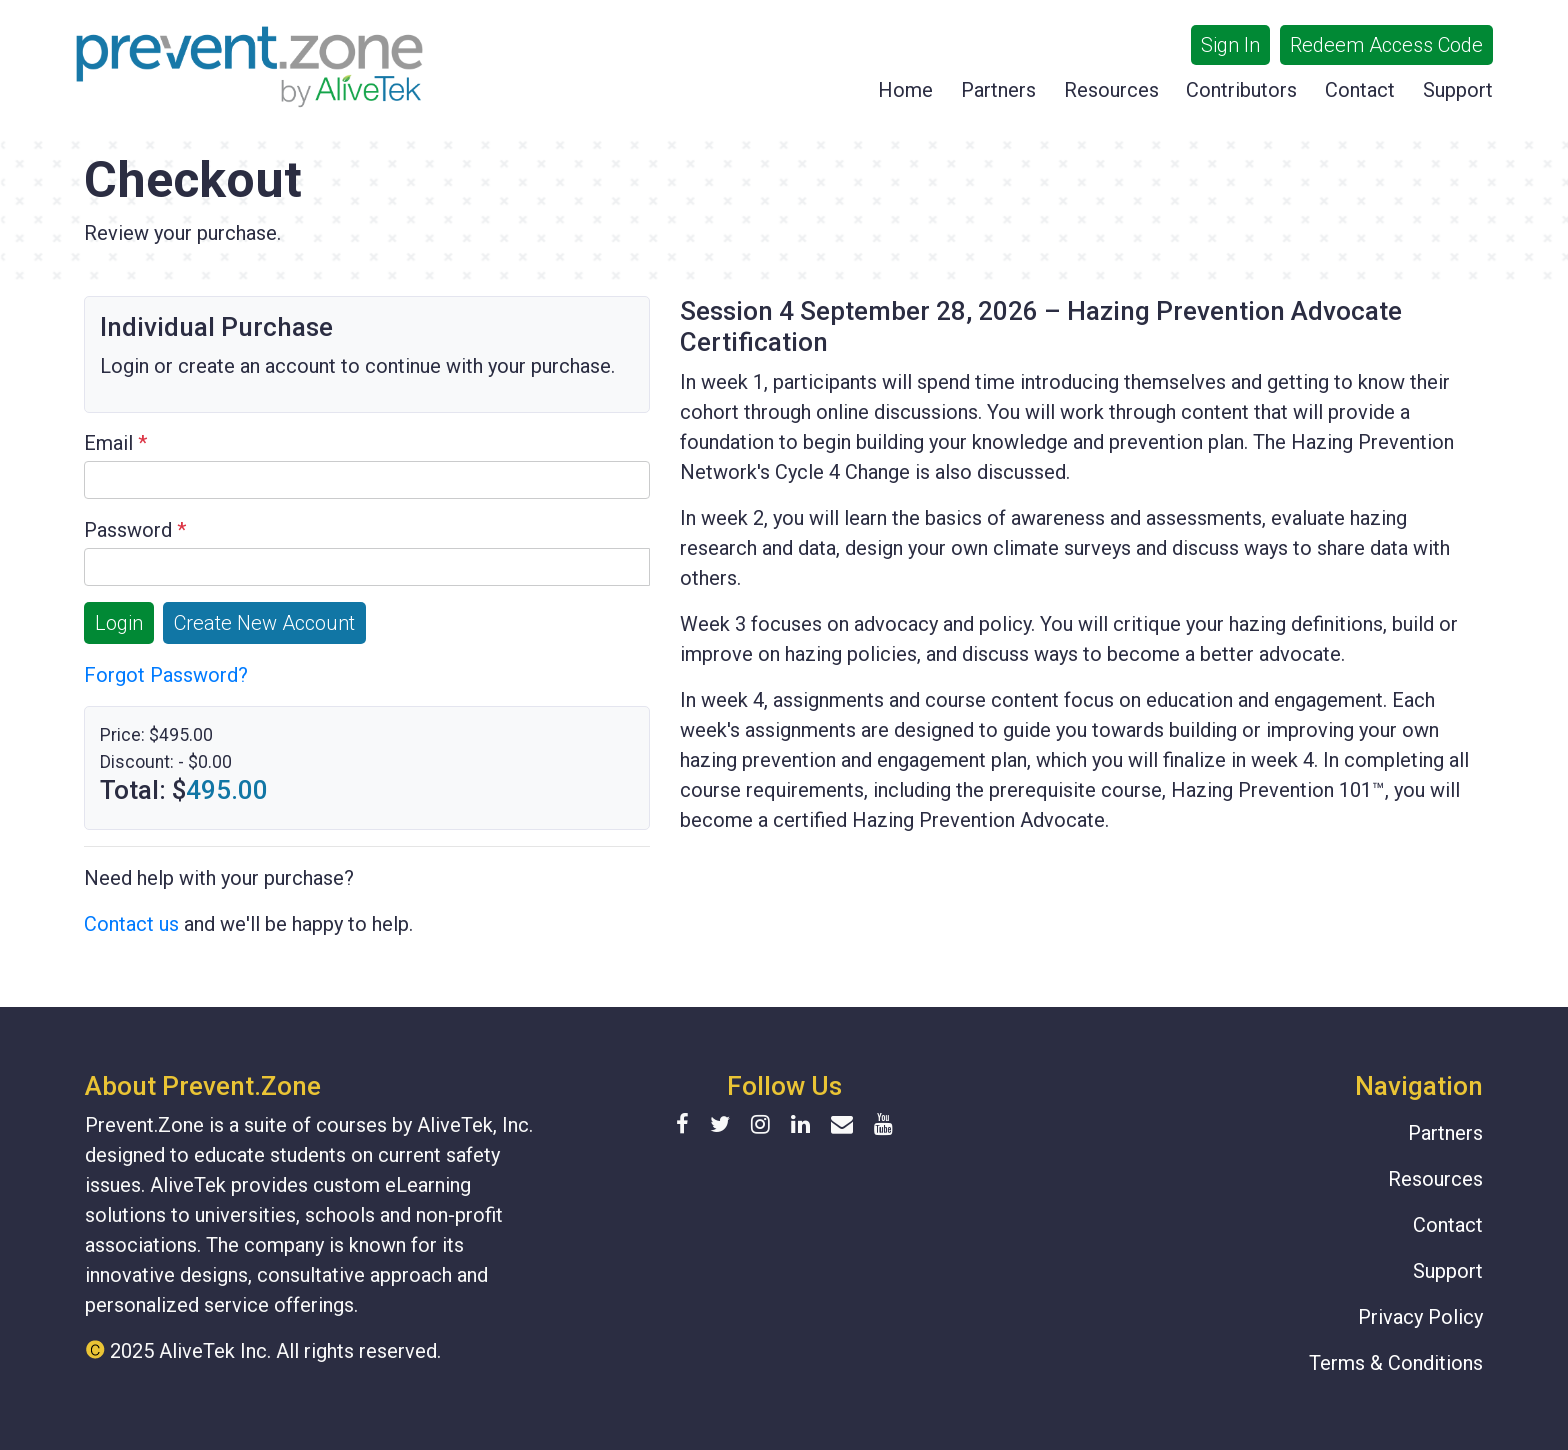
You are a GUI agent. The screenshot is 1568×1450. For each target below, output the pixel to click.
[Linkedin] (808, 1125)
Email (115, 443)
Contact (1360, 90)
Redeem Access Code (1386, 45)
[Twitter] (728, 1125)
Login (119, 623)
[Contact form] (842, 1125)
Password (135, 530)
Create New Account (264, 623)
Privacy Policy (1420, 1317)
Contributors (1241, 90)
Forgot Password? (166, 675)
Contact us (131, 924)
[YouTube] (883, 1125)
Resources (1111, 90)
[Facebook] (690, 1125)
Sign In (1230, 45)
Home (905, 90)
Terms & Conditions (1396, 1363)
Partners (998, 90)
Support (1458, 90)
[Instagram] (768, 1125)
